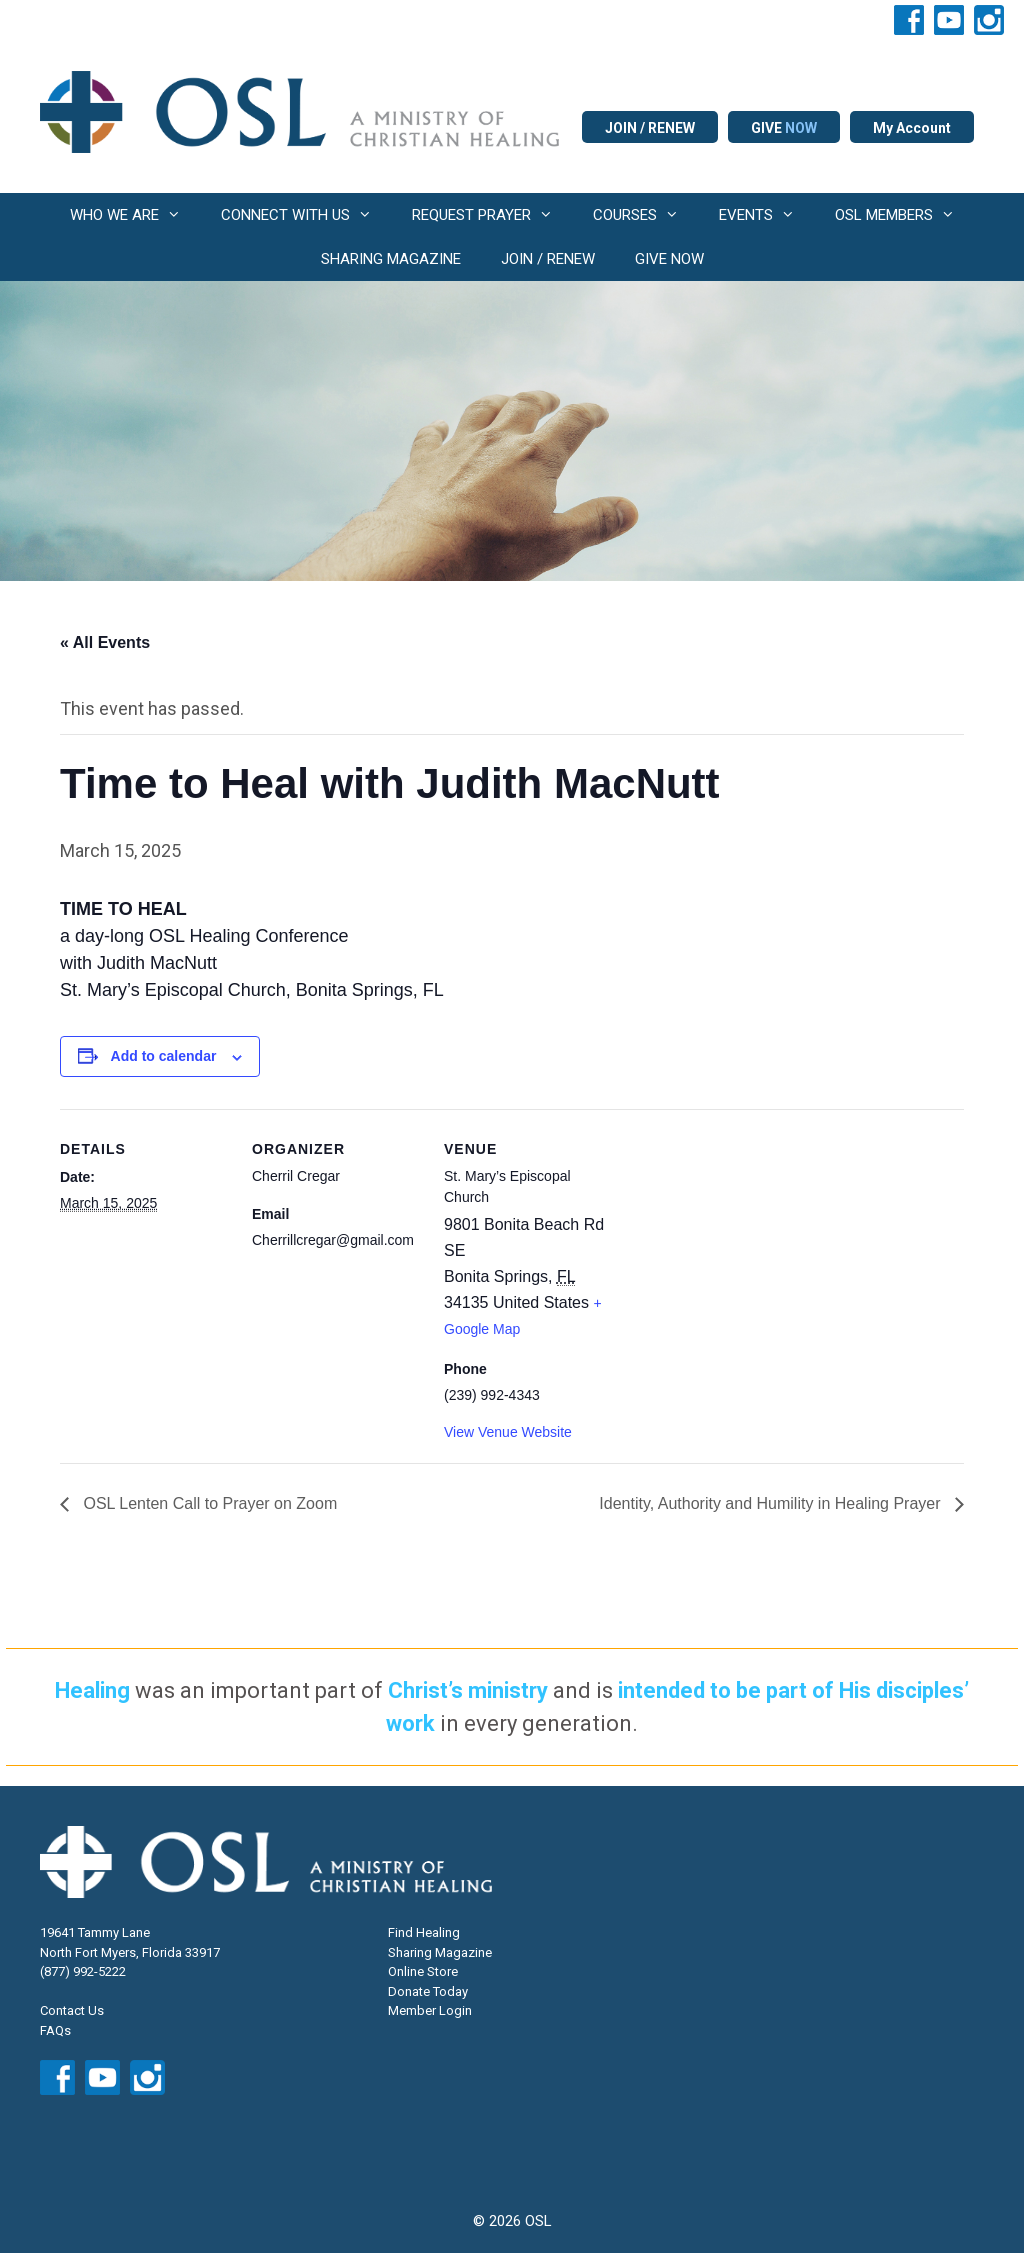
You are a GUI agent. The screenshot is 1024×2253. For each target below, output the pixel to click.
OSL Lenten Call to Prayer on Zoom (208, 1503)
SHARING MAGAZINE (391, 259)
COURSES (646, 215)
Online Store (423, 1971)
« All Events (105, 642)
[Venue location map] (741, 1246)
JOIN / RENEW (650, 128)
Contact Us (72, 2010)
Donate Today (428, 1991)
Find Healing (424, 1932)
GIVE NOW (669, 259)
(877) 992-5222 (83, 1971)
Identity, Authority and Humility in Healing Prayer (772, 1503)
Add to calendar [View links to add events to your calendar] (164, 1056)
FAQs (55, 2030)
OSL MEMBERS (905, 215)
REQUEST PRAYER (492, 215)
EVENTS (767, 215)
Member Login (430, 2010)
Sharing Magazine (440, 1952)
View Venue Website (508, 1432)
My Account (912, 128)
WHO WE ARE (135, 215)
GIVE (784, 128)
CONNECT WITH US (306, 215)
